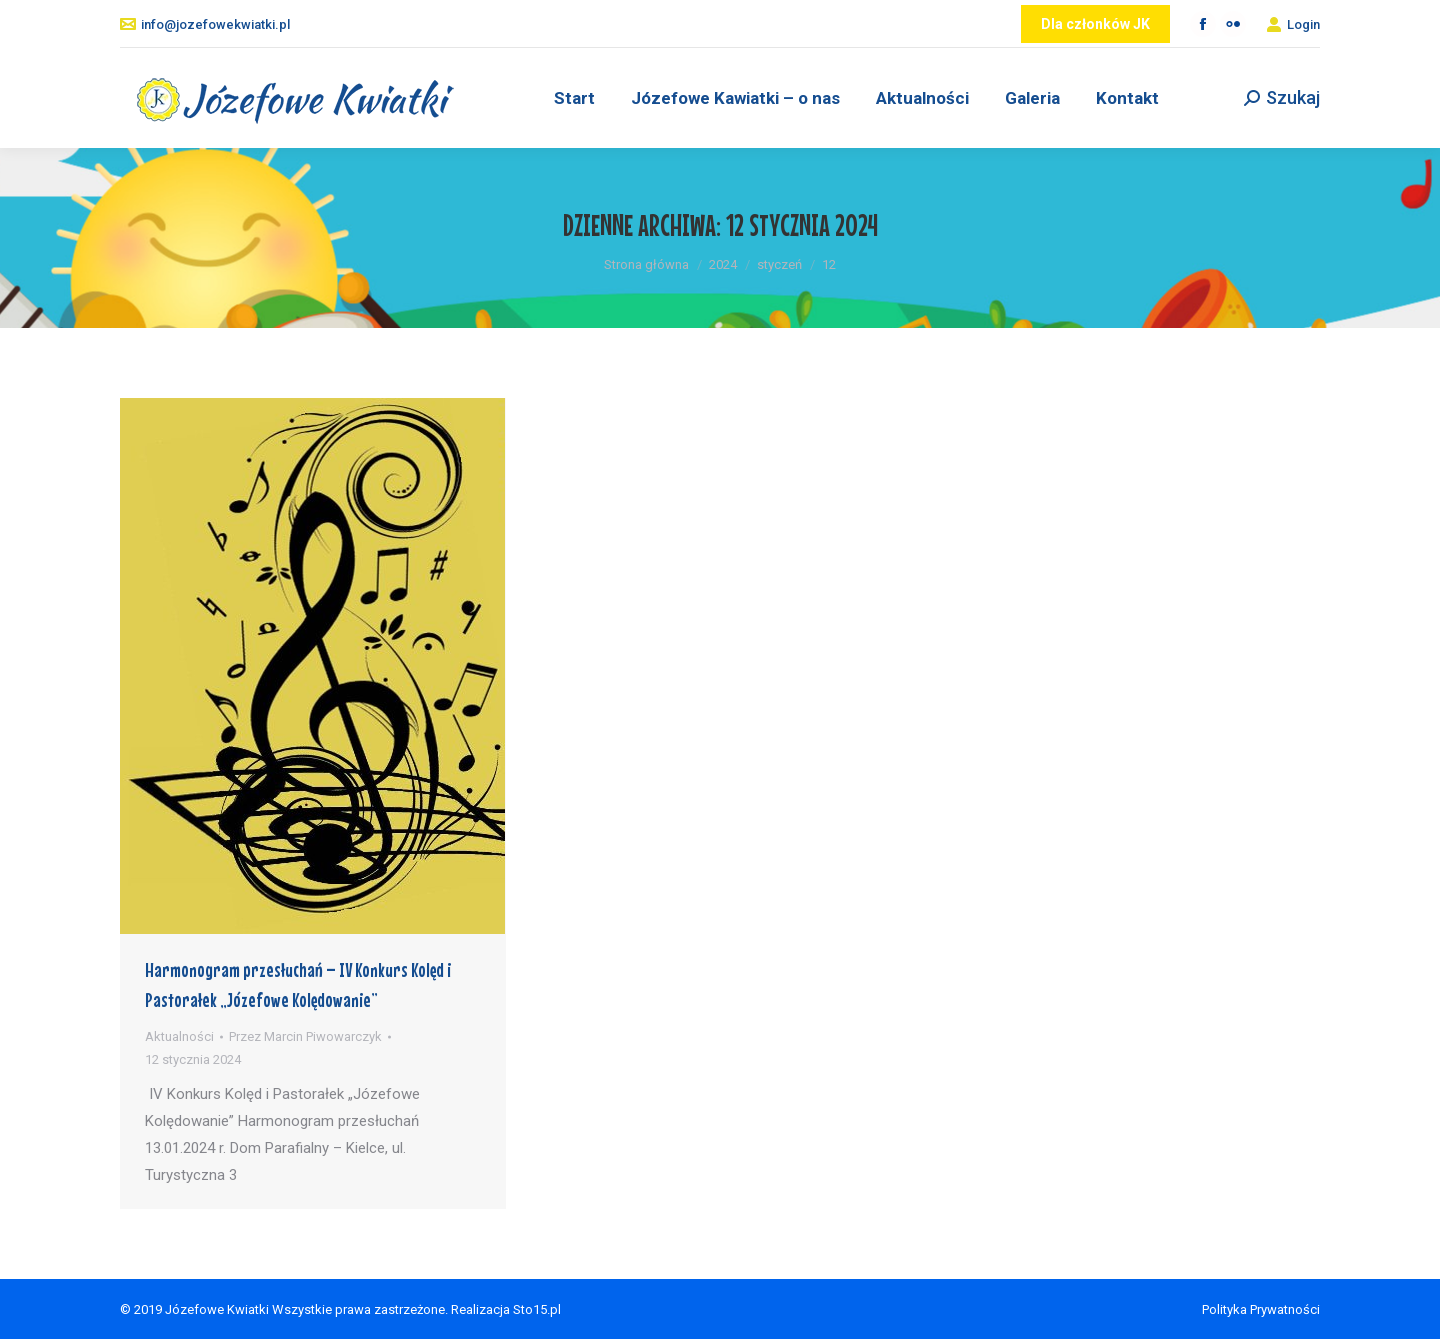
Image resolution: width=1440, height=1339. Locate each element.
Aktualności (179, 1036)
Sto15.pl (537, 1309)
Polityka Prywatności (1261, 1309)
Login (1293, 24)
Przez (305, 1036)
